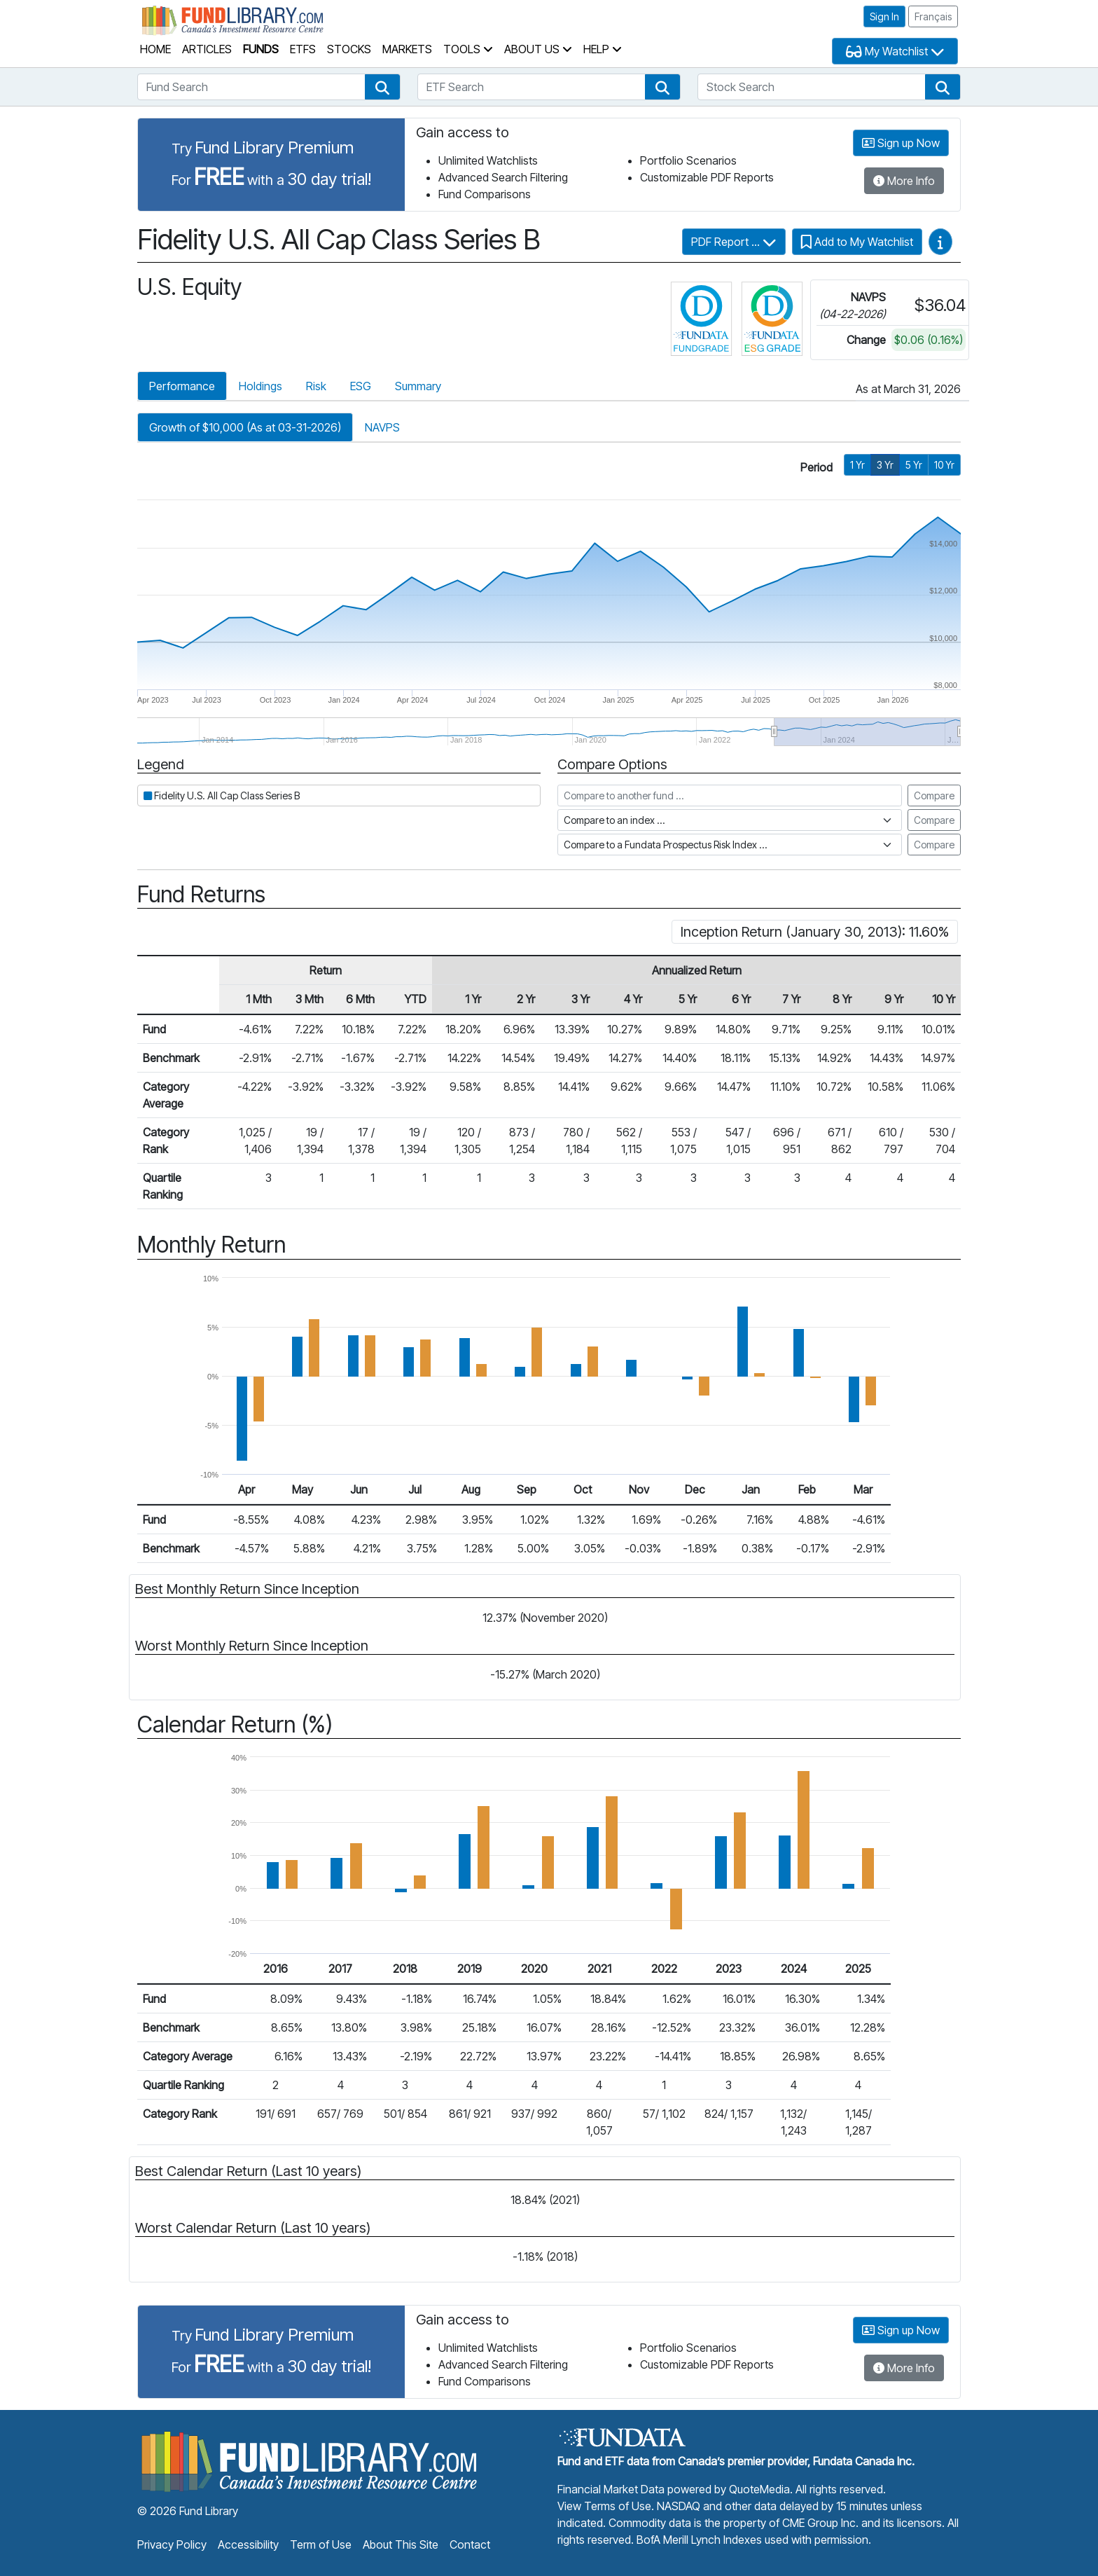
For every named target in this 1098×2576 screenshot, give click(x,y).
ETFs (303, 49)
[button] (382, 86)
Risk (316, 386)
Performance (182, 386)
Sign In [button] (884, 16)
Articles (207, 49)
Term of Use (321, 2544)
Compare (934, 795)
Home (155, 49)
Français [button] (933, 16)
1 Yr (857, 465)
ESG (360, 386)
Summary (418, 386)
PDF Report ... (734, 242)
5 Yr (913, 465)
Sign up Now (901, 143)
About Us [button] (538, 49)
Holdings (260, 386)
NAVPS (382, 427)
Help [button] (602, 49)
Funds (261, 49)
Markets (407, 49)
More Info (904, 181)
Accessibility (248, 2544)
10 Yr (944, 465)
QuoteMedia (759, 2489)
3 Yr (885, 465)
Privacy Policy (172, 2544)
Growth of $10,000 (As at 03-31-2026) (245, 427)
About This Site (400, 2544)
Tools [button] (468, 49)
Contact (470, 2544)
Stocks (349, 49)
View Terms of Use (604, 2506)
